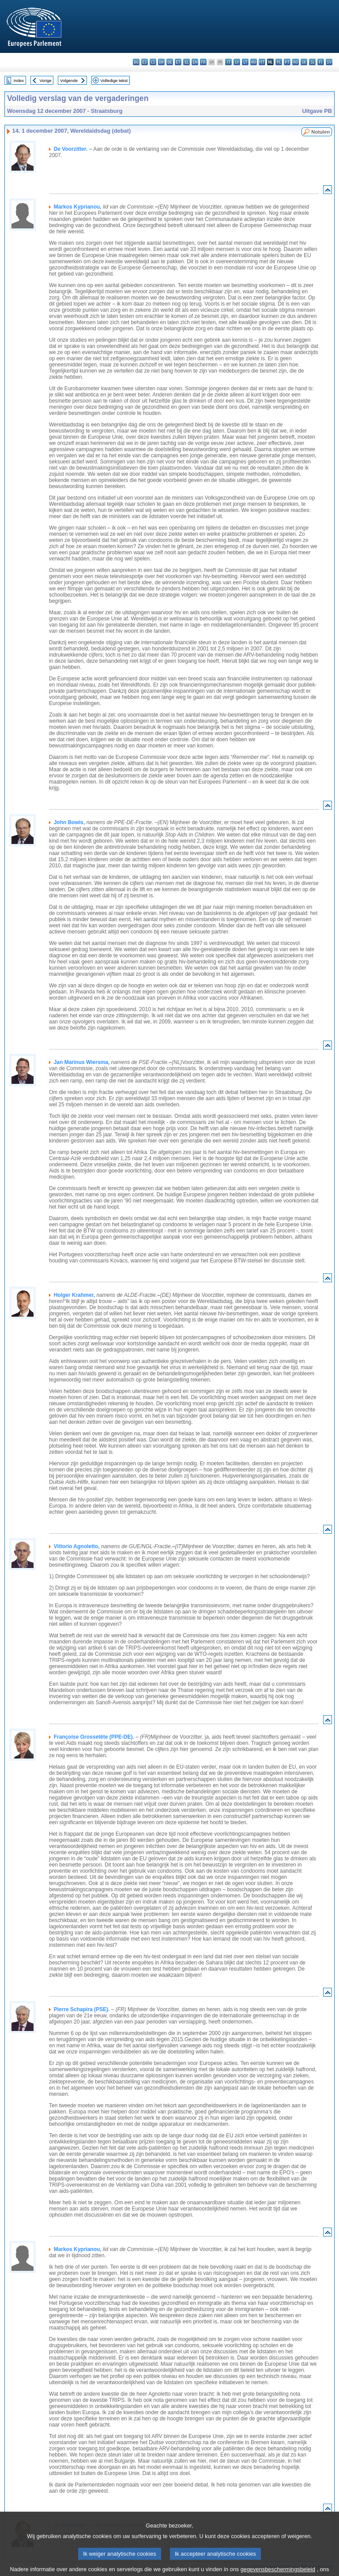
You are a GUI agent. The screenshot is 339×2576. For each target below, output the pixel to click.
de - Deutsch (169, 62)
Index (19, 80)
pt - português (287, 62)
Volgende (69, 80)
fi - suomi (320, 62)
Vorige (46, 80)
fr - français (203, 62)
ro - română (295, 62)
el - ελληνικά (186, 62)
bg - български (136, 62)
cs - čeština (153, 62)
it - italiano (228, 62)
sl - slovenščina (312, 62)
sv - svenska (329, 62)
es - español (144, 62)
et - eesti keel (178, 62)
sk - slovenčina (304, 62)
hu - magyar (253, 62)
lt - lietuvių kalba (245, 62)
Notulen (320, 131)
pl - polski (278, 62)
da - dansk (161, 62)
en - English (195, 62)
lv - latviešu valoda (237, 62)
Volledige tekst (114, 80)
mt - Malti (262, 62)
